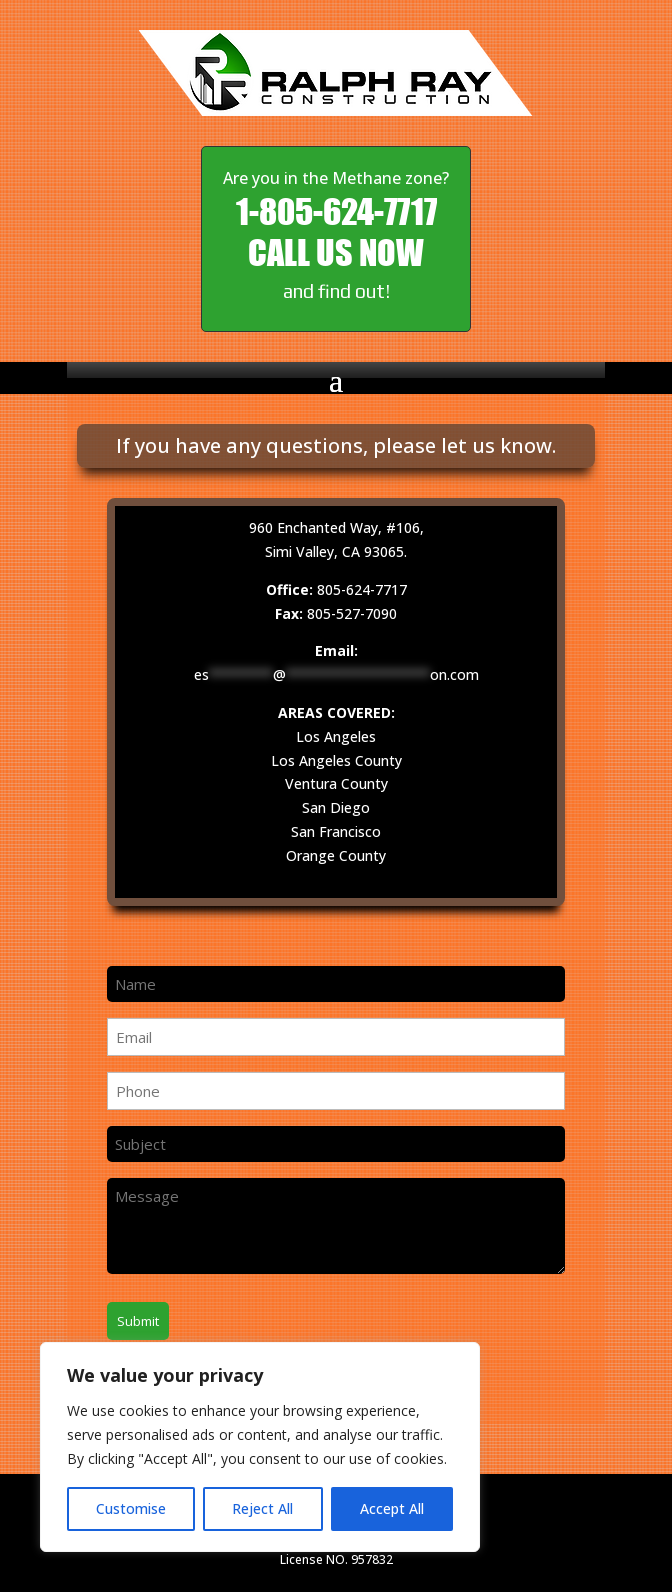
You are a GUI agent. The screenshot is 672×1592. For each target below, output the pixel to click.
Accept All (392, 1508)
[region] (260, 1447)
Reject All (262, 1508)
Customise (131, 1508)
